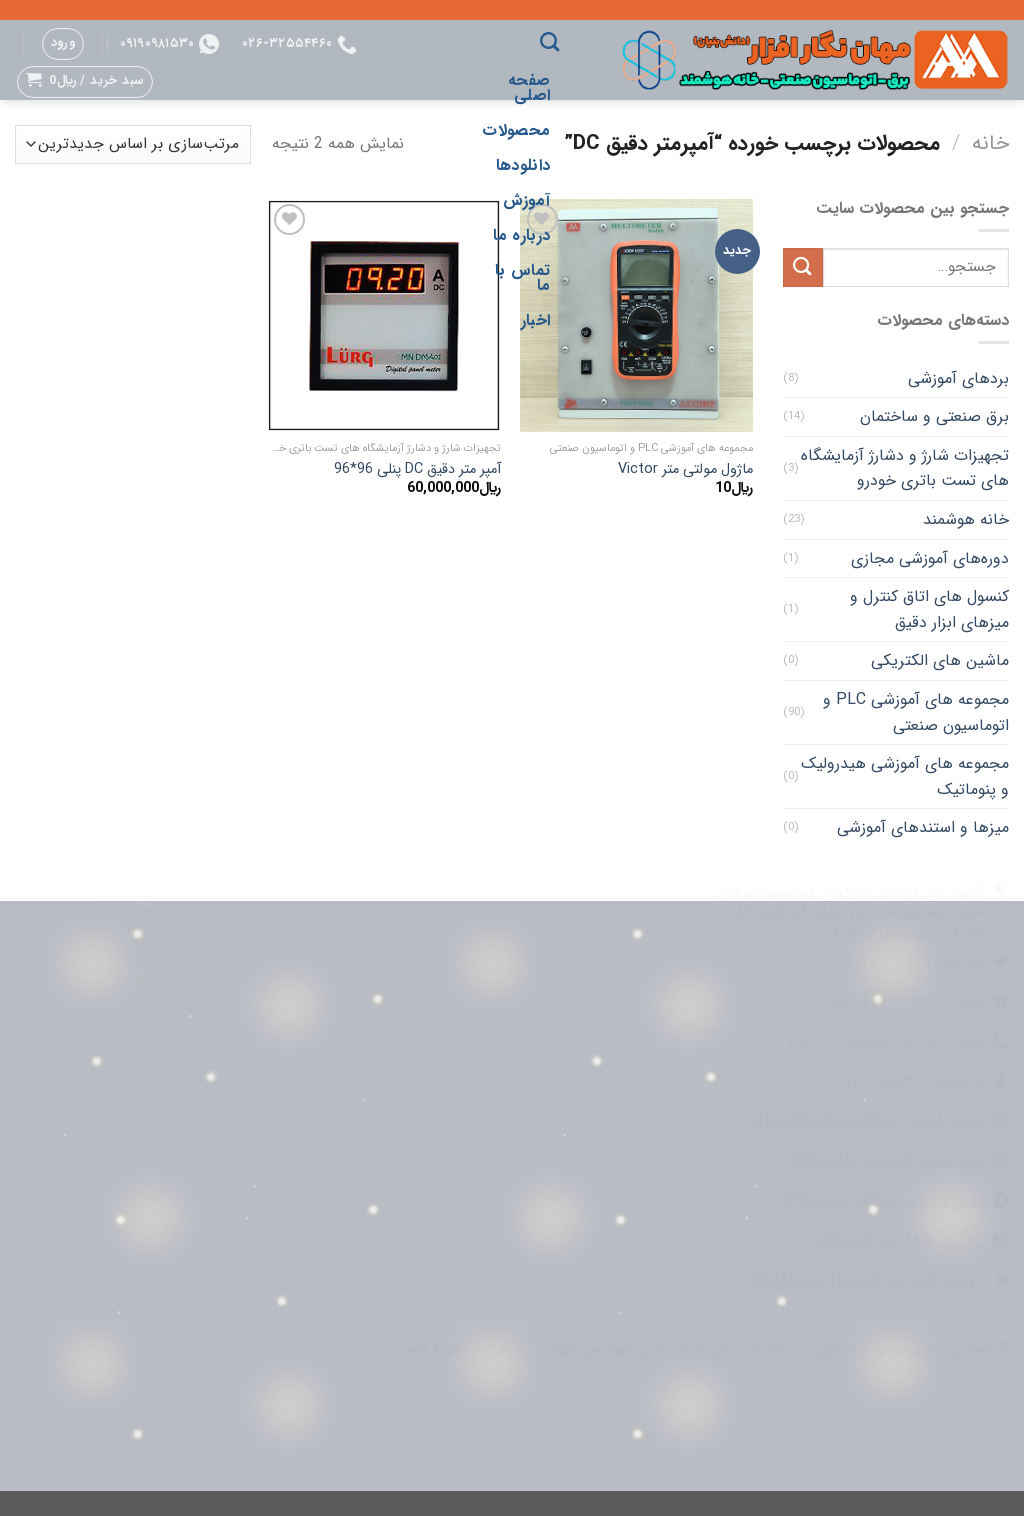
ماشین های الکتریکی (940, 660)
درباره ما (521, 235)
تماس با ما (522, 278)
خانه (990, 143)
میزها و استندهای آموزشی (923, 827)
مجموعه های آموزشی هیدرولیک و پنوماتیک (905, 776)
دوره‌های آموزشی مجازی (930, 558)
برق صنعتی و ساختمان (934, 416)
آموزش (527, 200)
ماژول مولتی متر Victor (685, 470)
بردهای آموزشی (958, 378)
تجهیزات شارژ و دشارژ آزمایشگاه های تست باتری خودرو (905, 468)
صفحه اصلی (529, 88)
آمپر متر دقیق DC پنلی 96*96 (417, 470)
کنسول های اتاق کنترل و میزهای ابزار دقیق (929, 609)
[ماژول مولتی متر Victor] (636, 315)
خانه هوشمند (966, 519)
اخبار (536, 320)
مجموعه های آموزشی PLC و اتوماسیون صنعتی (916, 712)
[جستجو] (549, 41)
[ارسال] (803, 267)
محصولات (516, 130)
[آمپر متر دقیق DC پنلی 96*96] (383, 315)
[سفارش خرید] (133, 144)
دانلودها (523, 165)
